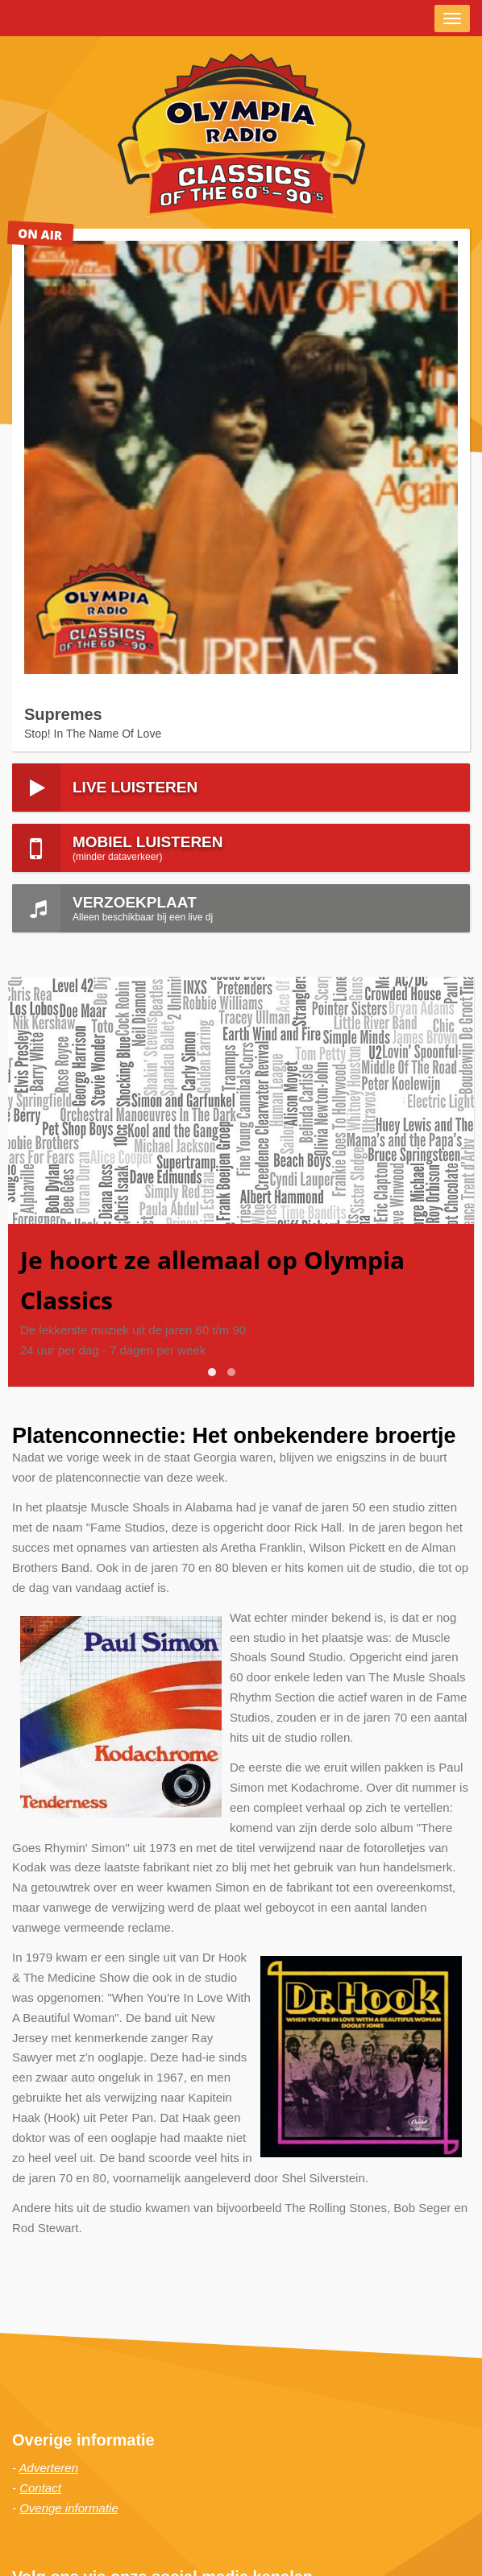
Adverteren (48, 2468)
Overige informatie (68, 2508)
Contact (40, 2488)
